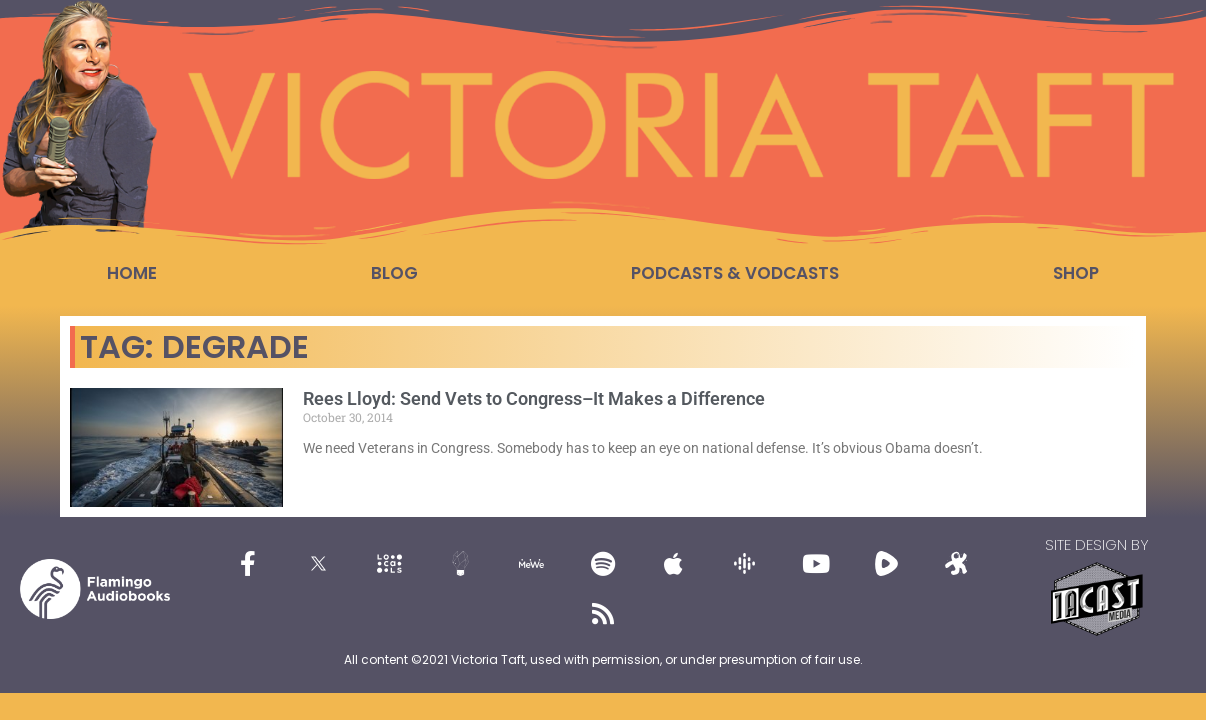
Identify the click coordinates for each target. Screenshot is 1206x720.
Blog (394, 273)
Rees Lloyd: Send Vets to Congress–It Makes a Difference (534, 398)
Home (132, 273)
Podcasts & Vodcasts (735, 273)
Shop (1076, 273)
